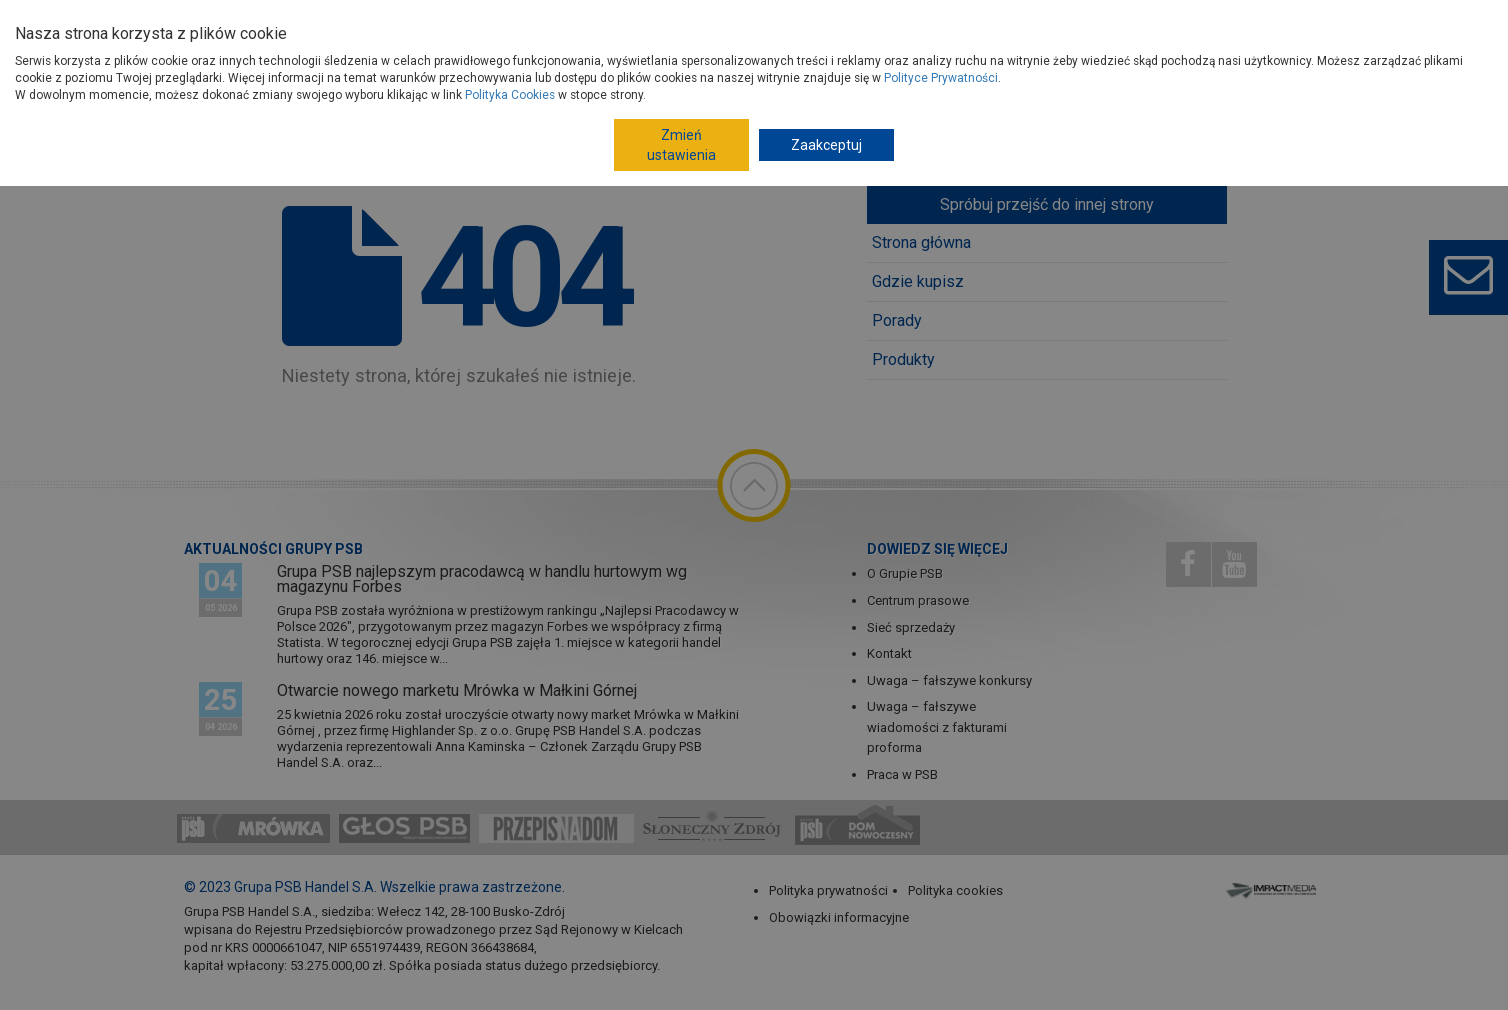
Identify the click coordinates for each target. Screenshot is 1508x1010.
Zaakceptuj (826, 145)
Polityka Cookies (510, 95)
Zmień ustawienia (681, 145)
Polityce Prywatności (941, 78)
